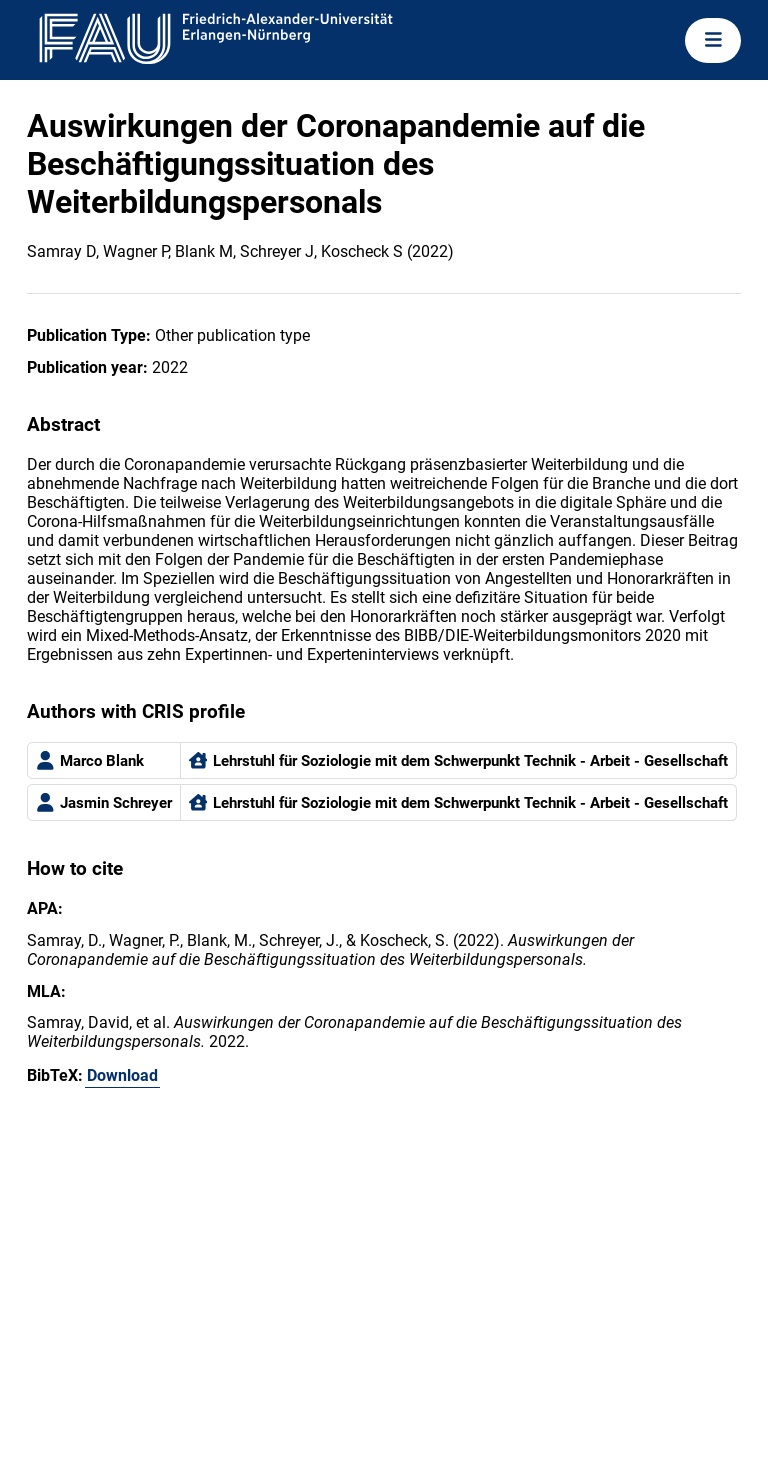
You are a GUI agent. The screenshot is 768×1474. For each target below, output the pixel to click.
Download (122, 1075)
